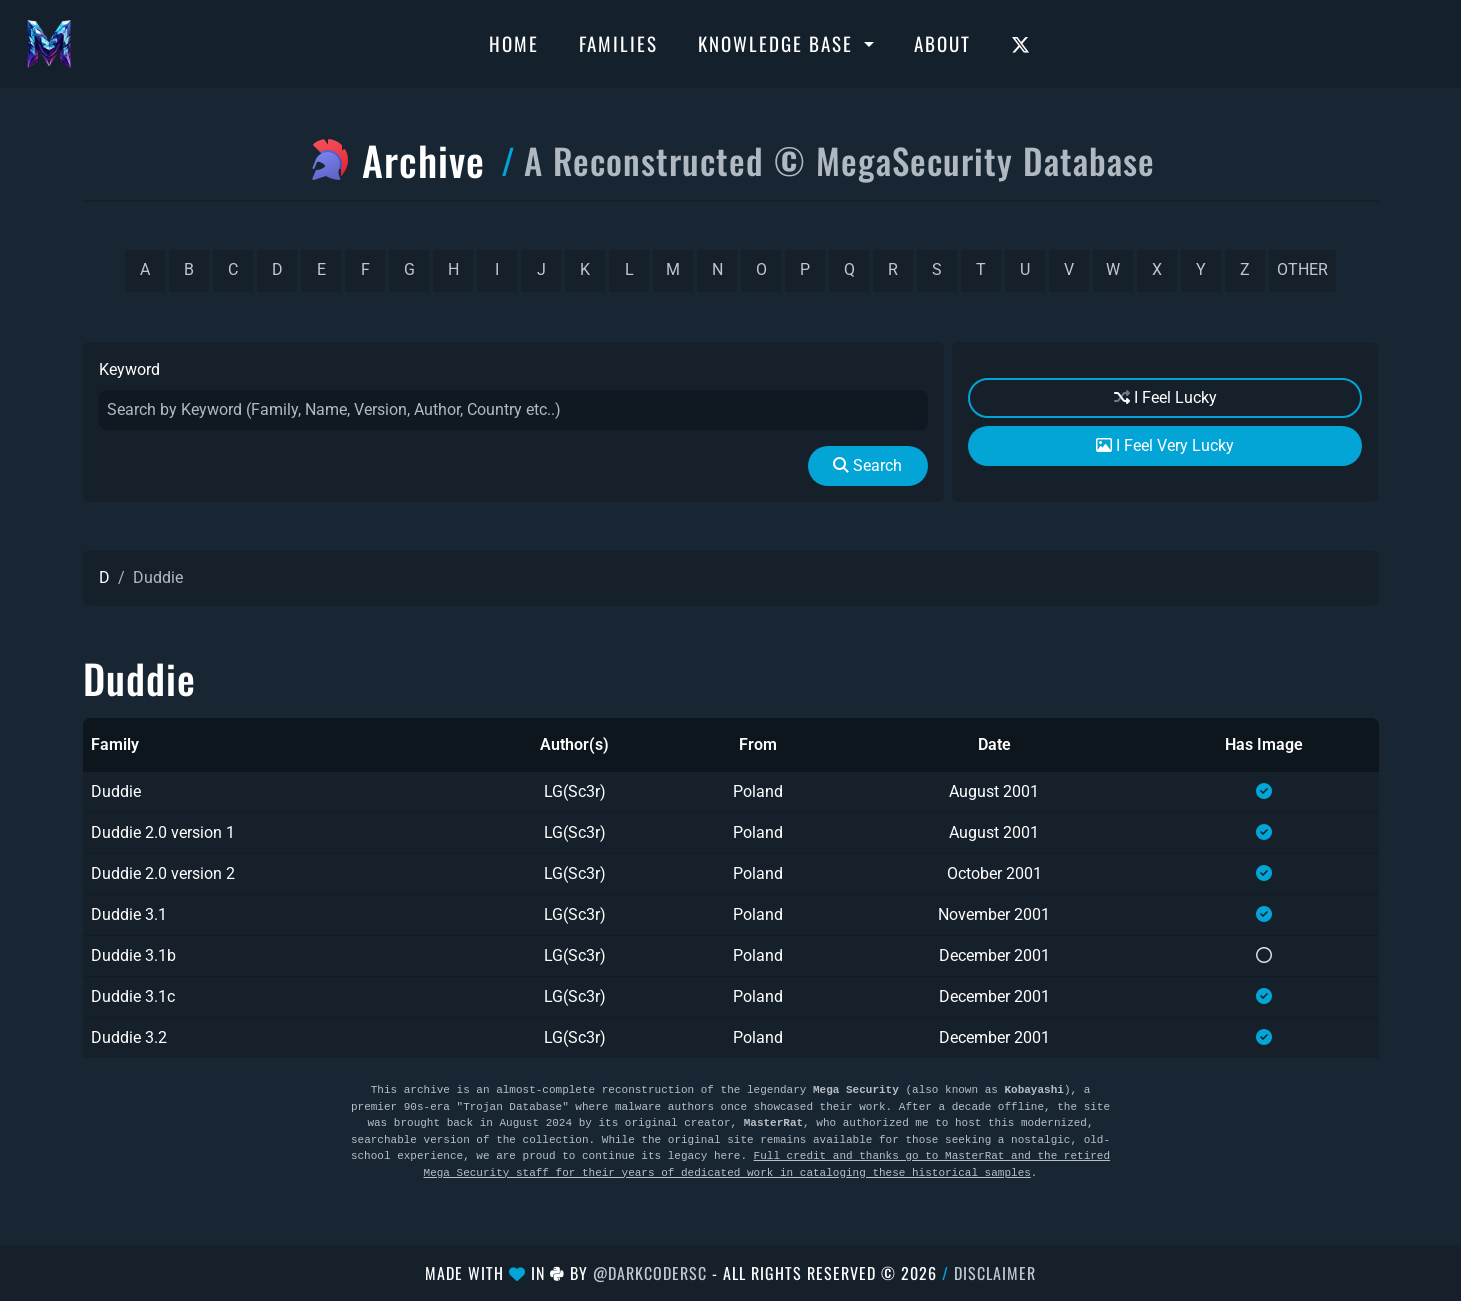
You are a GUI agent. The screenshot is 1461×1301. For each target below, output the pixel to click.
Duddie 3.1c (133, 996)
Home (514, 43)
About (942, 43)
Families (618, 43)
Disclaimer (995, 1273)
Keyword (129, 369)
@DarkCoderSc (650, 1273)
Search (867, 465)
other (1302, 269)
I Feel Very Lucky (1165, 445)
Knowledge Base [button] (778, 43)
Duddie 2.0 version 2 (163, 873)
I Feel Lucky (1165, 397)
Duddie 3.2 (129, 1037)
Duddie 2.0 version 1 (163, 832)
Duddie (116, 791)
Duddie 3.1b (133, 955)
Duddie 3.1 (129, 914)
